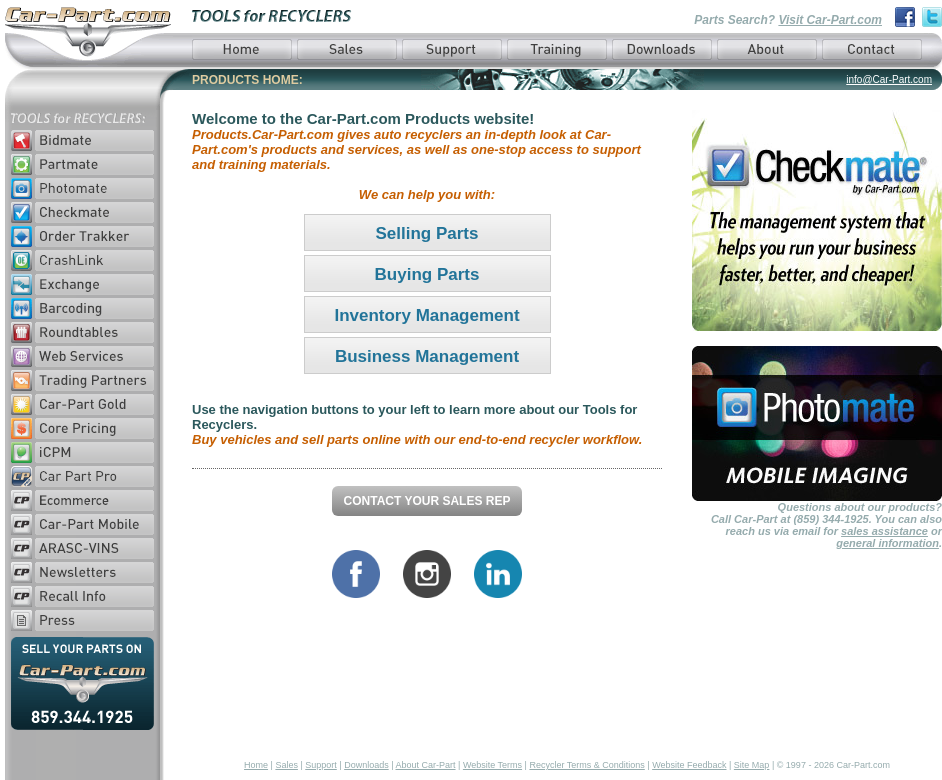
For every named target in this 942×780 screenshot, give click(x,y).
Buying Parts (427, 274)
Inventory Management (426, 315)
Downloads (366, 765)
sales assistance (884, 531)
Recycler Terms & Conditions (586, 765)
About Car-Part (426, 765)
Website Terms (492, 765)
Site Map (752, 765)
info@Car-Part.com (889, 79)
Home (256, 765)
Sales (286, 765)
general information (887, 543)
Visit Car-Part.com (830, 20)
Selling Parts (427, 233)
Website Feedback (689, 765)
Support (321, 765)
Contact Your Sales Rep (427, 501)
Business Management (427, 356)
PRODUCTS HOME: (247, 80)
